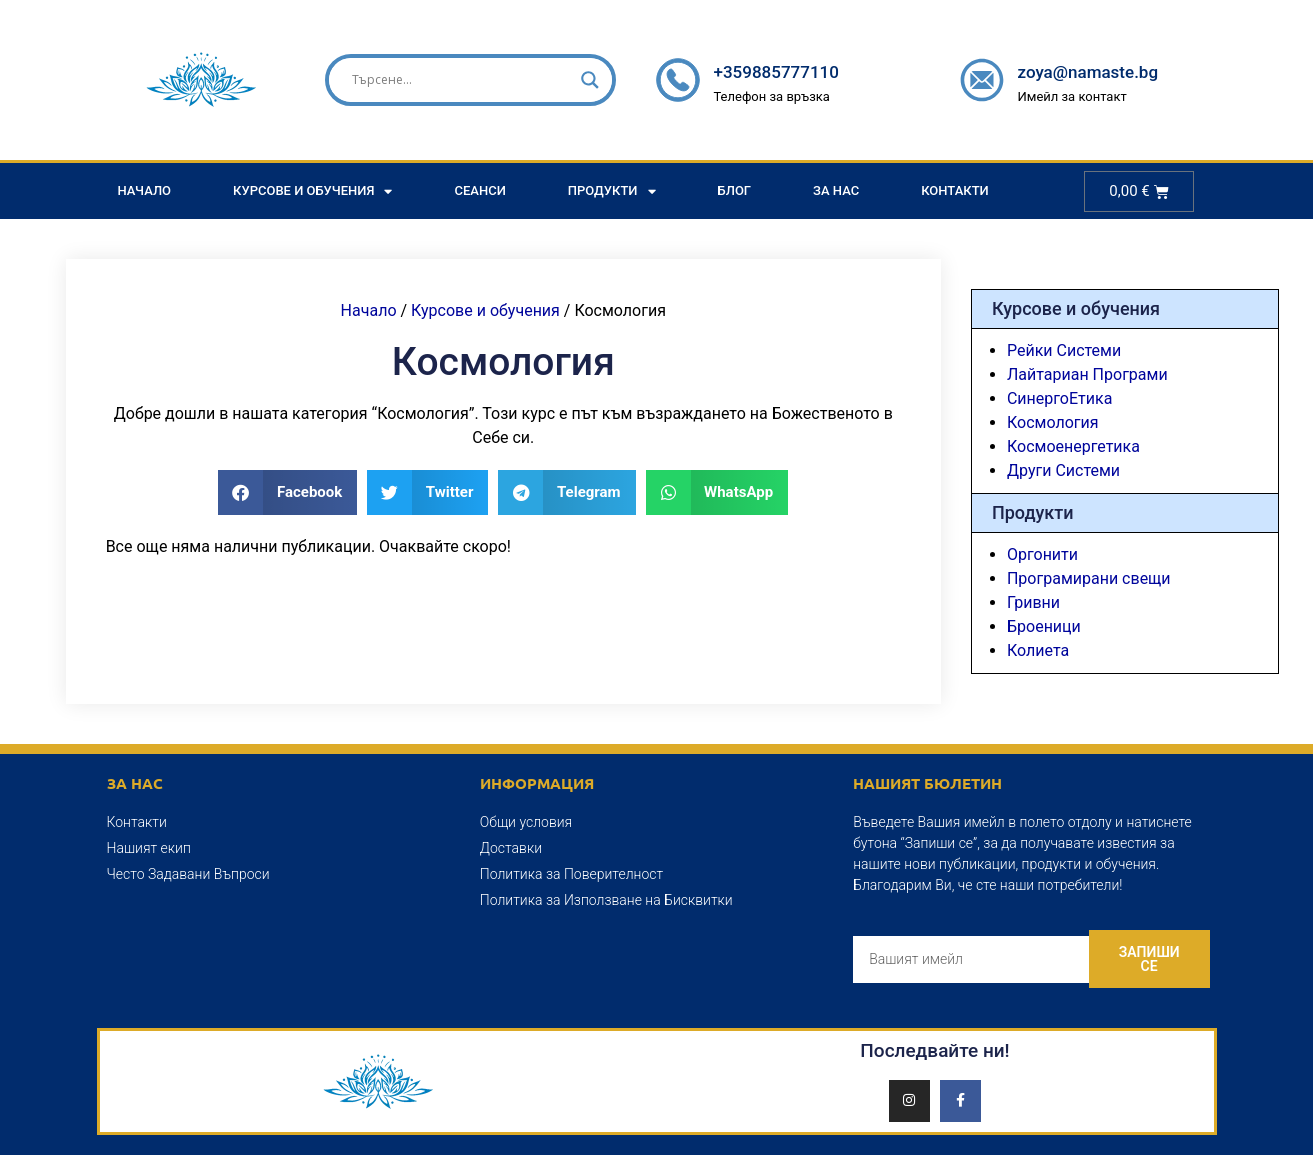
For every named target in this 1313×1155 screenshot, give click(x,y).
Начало (145, 190)
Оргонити (1042, 554)
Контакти (955, 190)
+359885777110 (775, 72)
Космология (1053, 422)
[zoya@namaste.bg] (982, 80)
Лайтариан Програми (1087, 374)
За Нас (836, 190)
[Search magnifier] (590, 80)
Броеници (1044, 626)
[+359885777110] (678, 80)
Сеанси (479, 190)
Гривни (1033, 602)
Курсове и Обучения (312, 191)
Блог (735, 190)
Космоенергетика (1073, 446)
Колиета (1038, 650)
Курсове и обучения (485, 310)
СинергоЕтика (1059, 398)
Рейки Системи (1064, 350)
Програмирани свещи (1089, 578)
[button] (287, 492)
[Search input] (462, 80)
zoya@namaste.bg (1087, 72)
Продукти (612, 191)
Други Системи (1063, 470)
